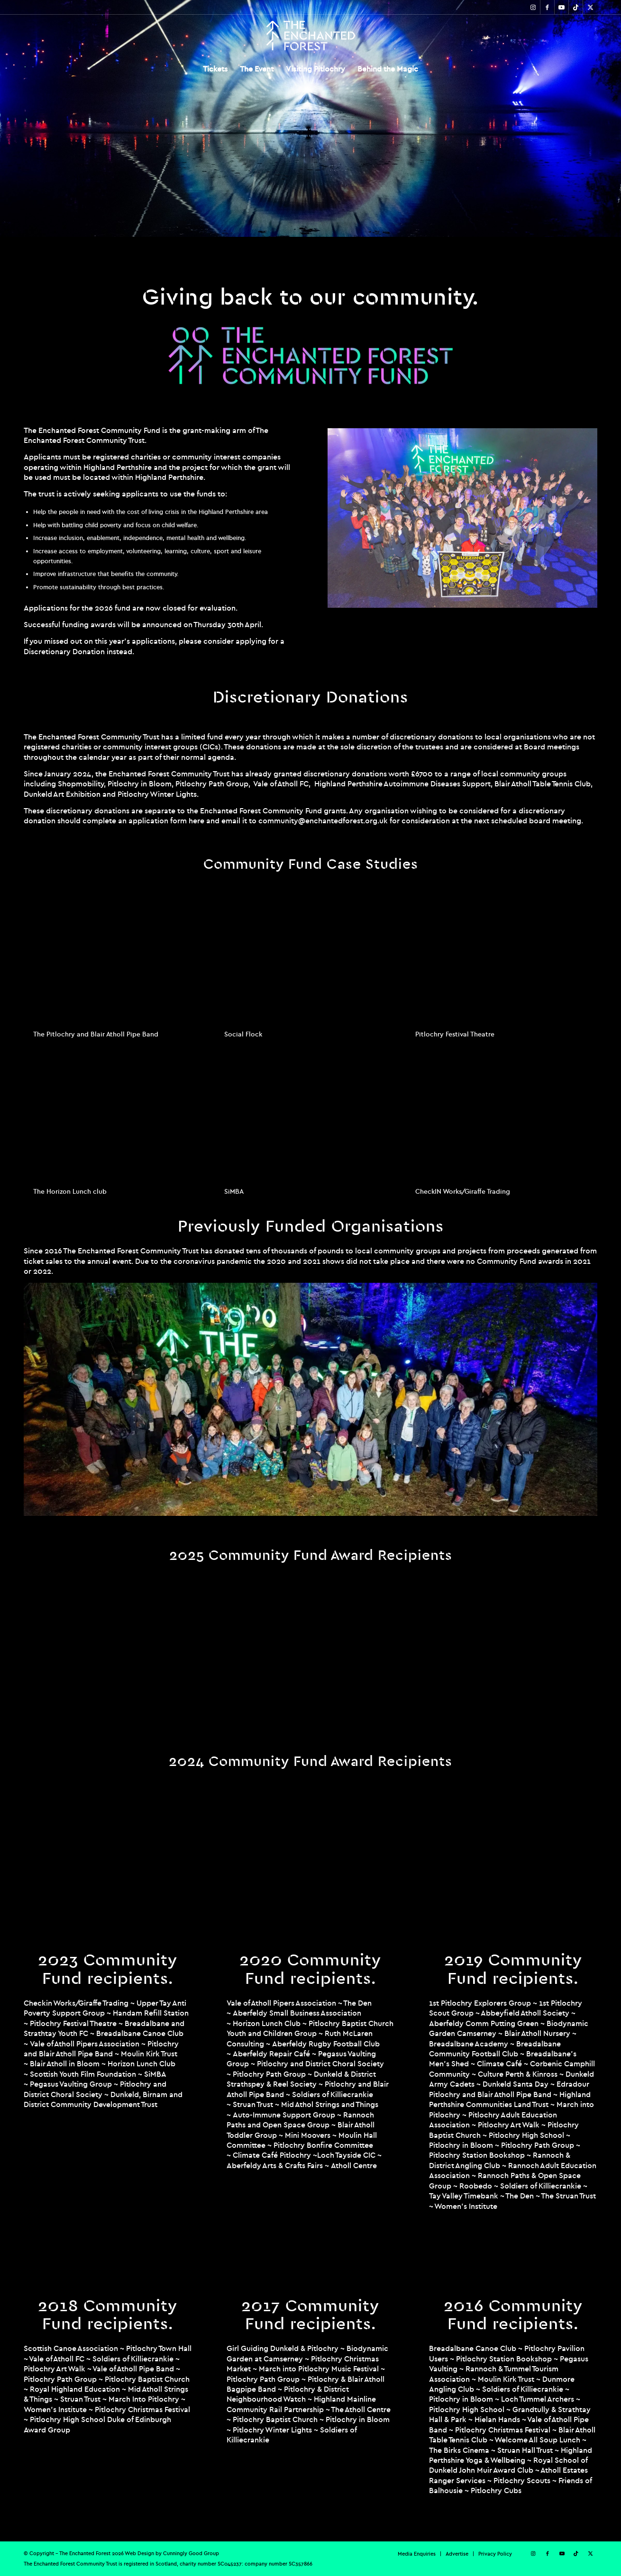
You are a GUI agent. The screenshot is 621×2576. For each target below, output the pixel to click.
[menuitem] (215, 69)
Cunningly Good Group (191, 2553)
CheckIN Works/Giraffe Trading (462, 1191)
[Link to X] (590, 7)
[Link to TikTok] (576, 7)
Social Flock (243, 1034)
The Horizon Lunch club (70, 1191)
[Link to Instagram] (533, 7)
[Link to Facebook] (547, 7)
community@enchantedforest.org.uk (323, 820)
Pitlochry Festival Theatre (454, 1034)
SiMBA (234, 1191)
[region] (310, 118)
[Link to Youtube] (561, 7)
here (196, 820)
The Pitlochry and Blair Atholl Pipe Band (95, 1034)
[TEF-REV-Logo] (310, 35)
